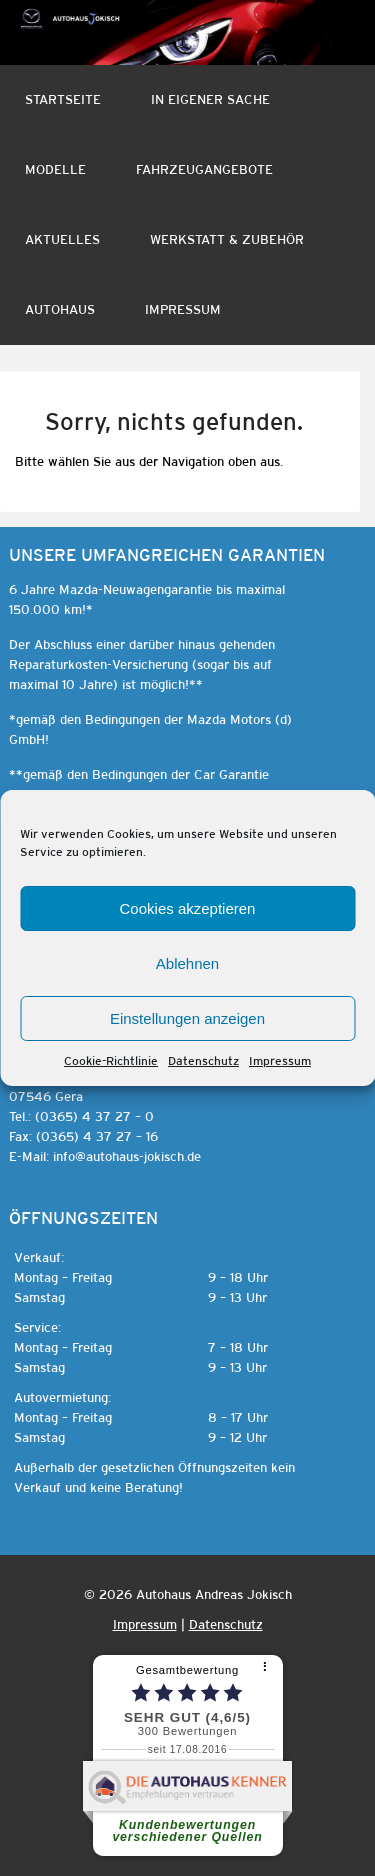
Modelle (55, 169)
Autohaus (60, 309)
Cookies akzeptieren (188, 908)
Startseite (63, 99)
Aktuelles (62, 239)
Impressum (280, 1061)
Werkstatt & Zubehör (227, 239)
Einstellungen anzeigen (187, 1018)
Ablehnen (187, 963)
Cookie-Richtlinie (111, 1061)
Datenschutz (203, 1061)
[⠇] (267, 1667)
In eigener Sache (210, 99)
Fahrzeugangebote (204, 169)
